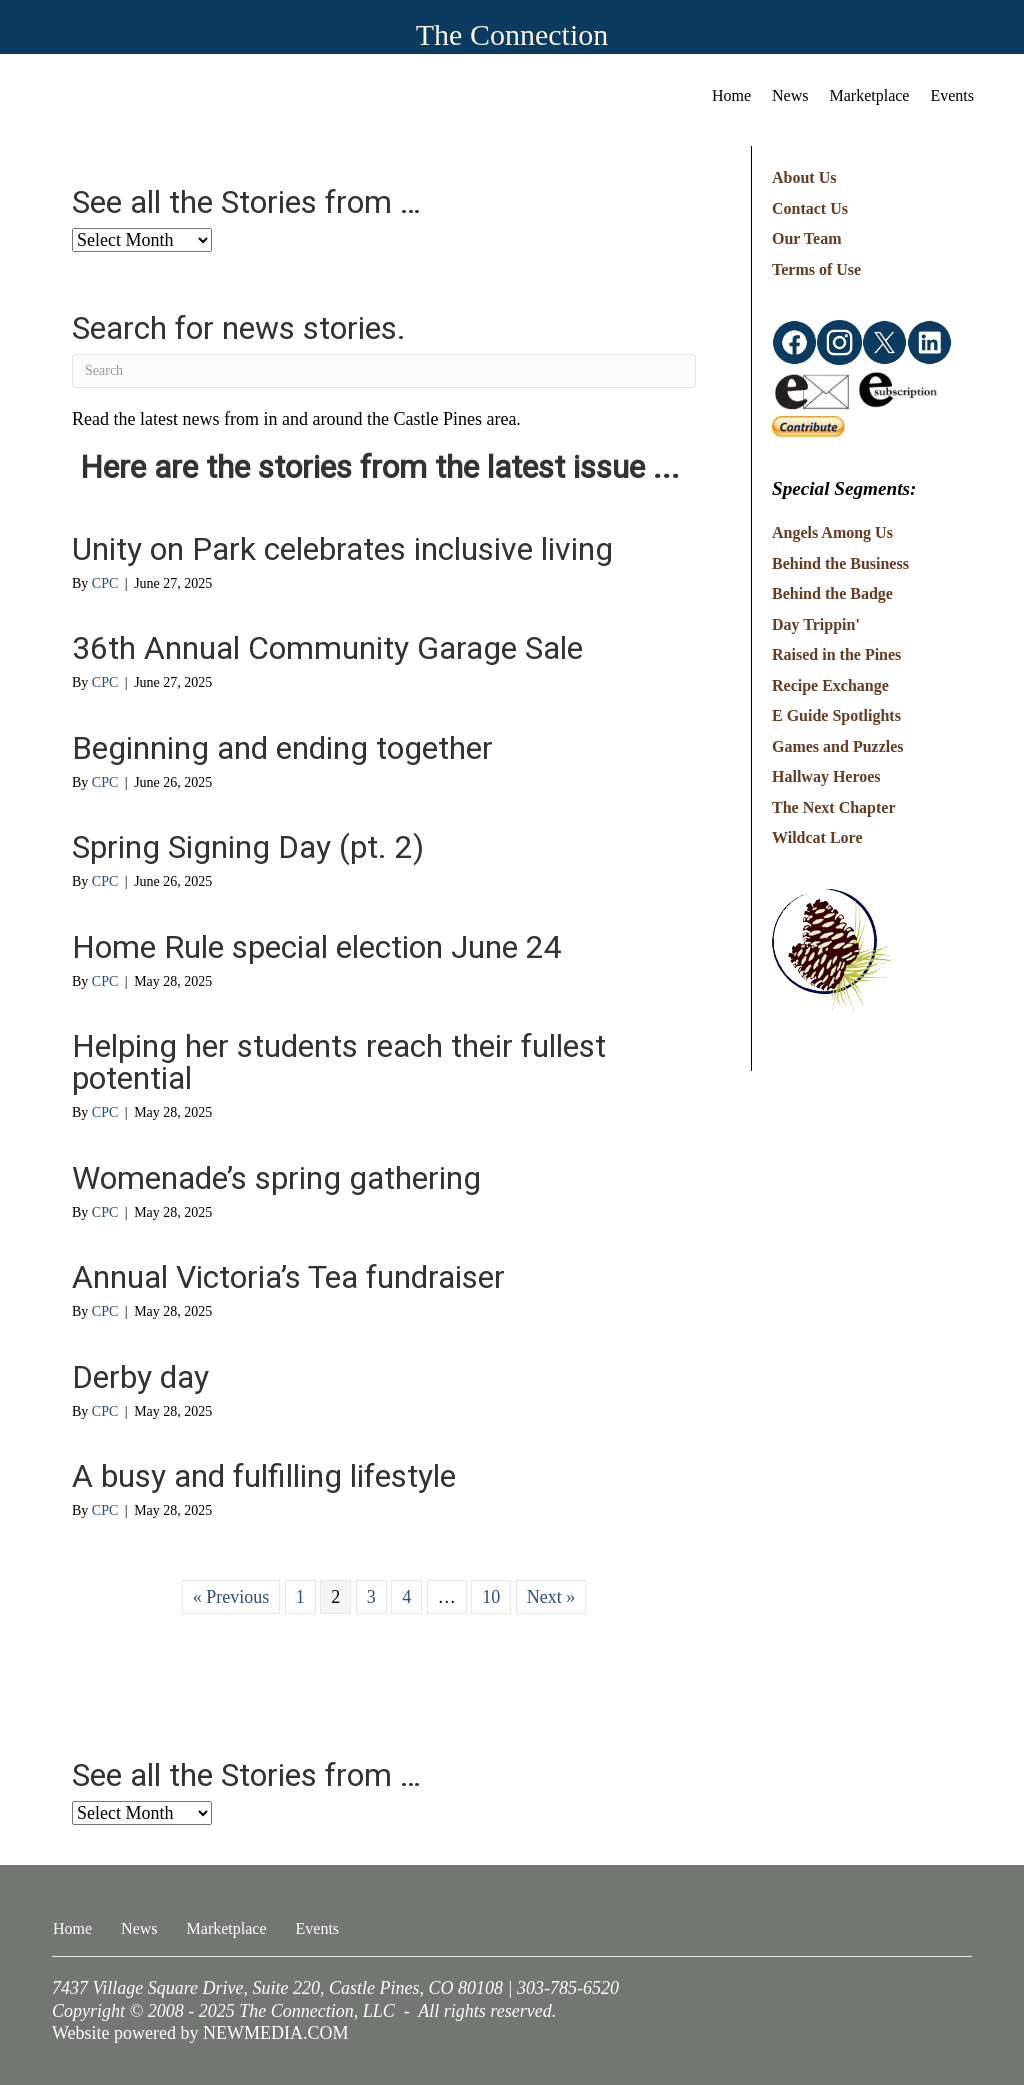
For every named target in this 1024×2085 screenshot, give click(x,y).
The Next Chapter (834, 807)
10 (491, 1597)
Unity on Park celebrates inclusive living (342, 549)
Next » (551, 1597)
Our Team (807, 238)
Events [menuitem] (952, 95)
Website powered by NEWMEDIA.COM (200, 2033)
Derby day (140, 1377)
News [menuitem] (790, 95)
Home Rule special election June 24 (317, 947)
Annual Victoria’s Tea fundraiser (288, 1277)
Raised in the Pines (836, 654)
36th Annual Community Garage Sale (327, 648)
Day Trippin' (816, 624)
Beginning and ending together (282, 748)
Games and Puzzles (838, 746)
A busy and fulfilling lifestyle (264, 1476)
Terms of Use (816, 269)
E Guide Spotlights (836, 715)
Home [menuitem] (731, 95)
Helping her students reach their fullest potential (339, 1062)
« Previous (231, 1597)
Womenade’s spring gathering (276, 1178)
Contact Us (810, 208)
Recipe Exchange (830, 685)
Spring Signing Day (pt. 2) (248, 847)
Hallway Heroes (826, 776)
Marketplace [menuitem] (870, 95)
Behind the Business (840, 563)
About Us (804, 177)
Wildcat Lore (817, 837)
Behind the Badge (832, 593)
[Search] (384, 371)
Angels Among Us (832, 532)
